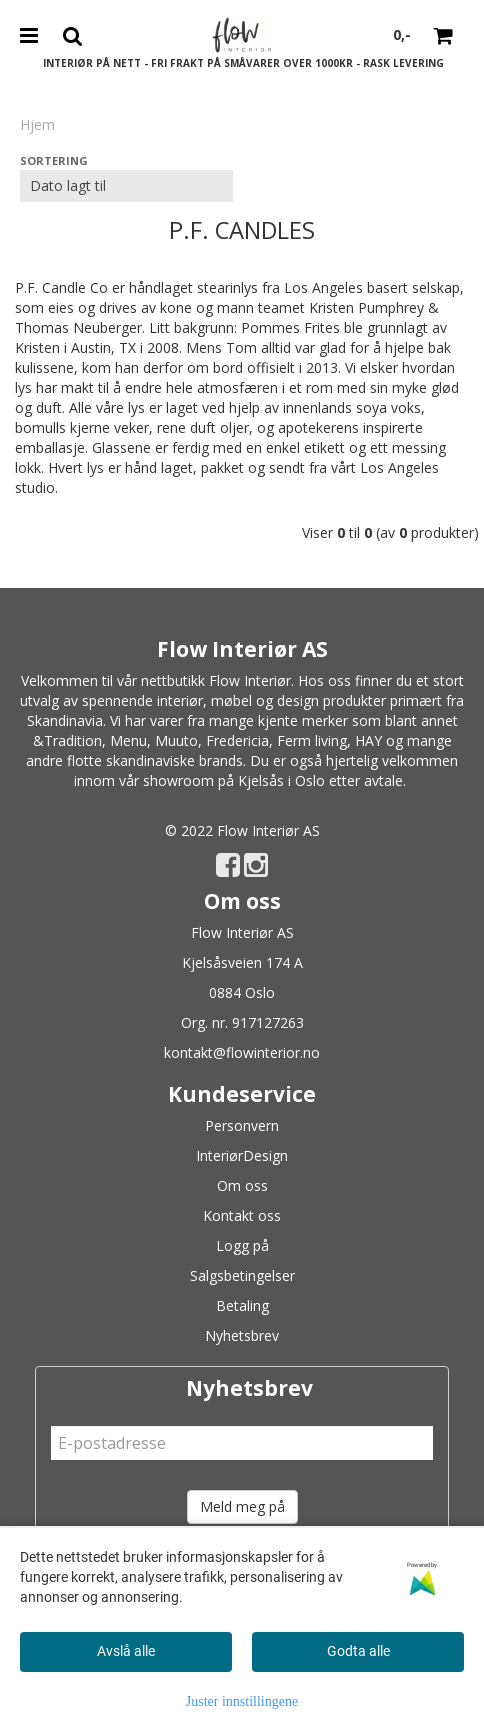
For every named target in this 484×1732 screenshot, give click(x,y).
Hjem (37, 124)
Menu (128, 740)
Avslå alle (126, 1651)
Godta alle (358, 1651)
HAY (368, 740)
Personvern (242, 1125)
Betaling (242, 1305)
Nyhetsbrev (242, 1335)
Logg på (242, 1245)
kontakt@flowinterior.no (242, 1052)
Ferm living (312, 740)
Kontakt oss (242, 1215)
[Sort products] (126, 186)
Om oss (242, 1185)
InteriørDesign (242, 1155)
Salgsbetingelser (242, 1275)
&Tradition (67, 740)
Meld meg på (242, 1506)
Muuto (176, 740)
